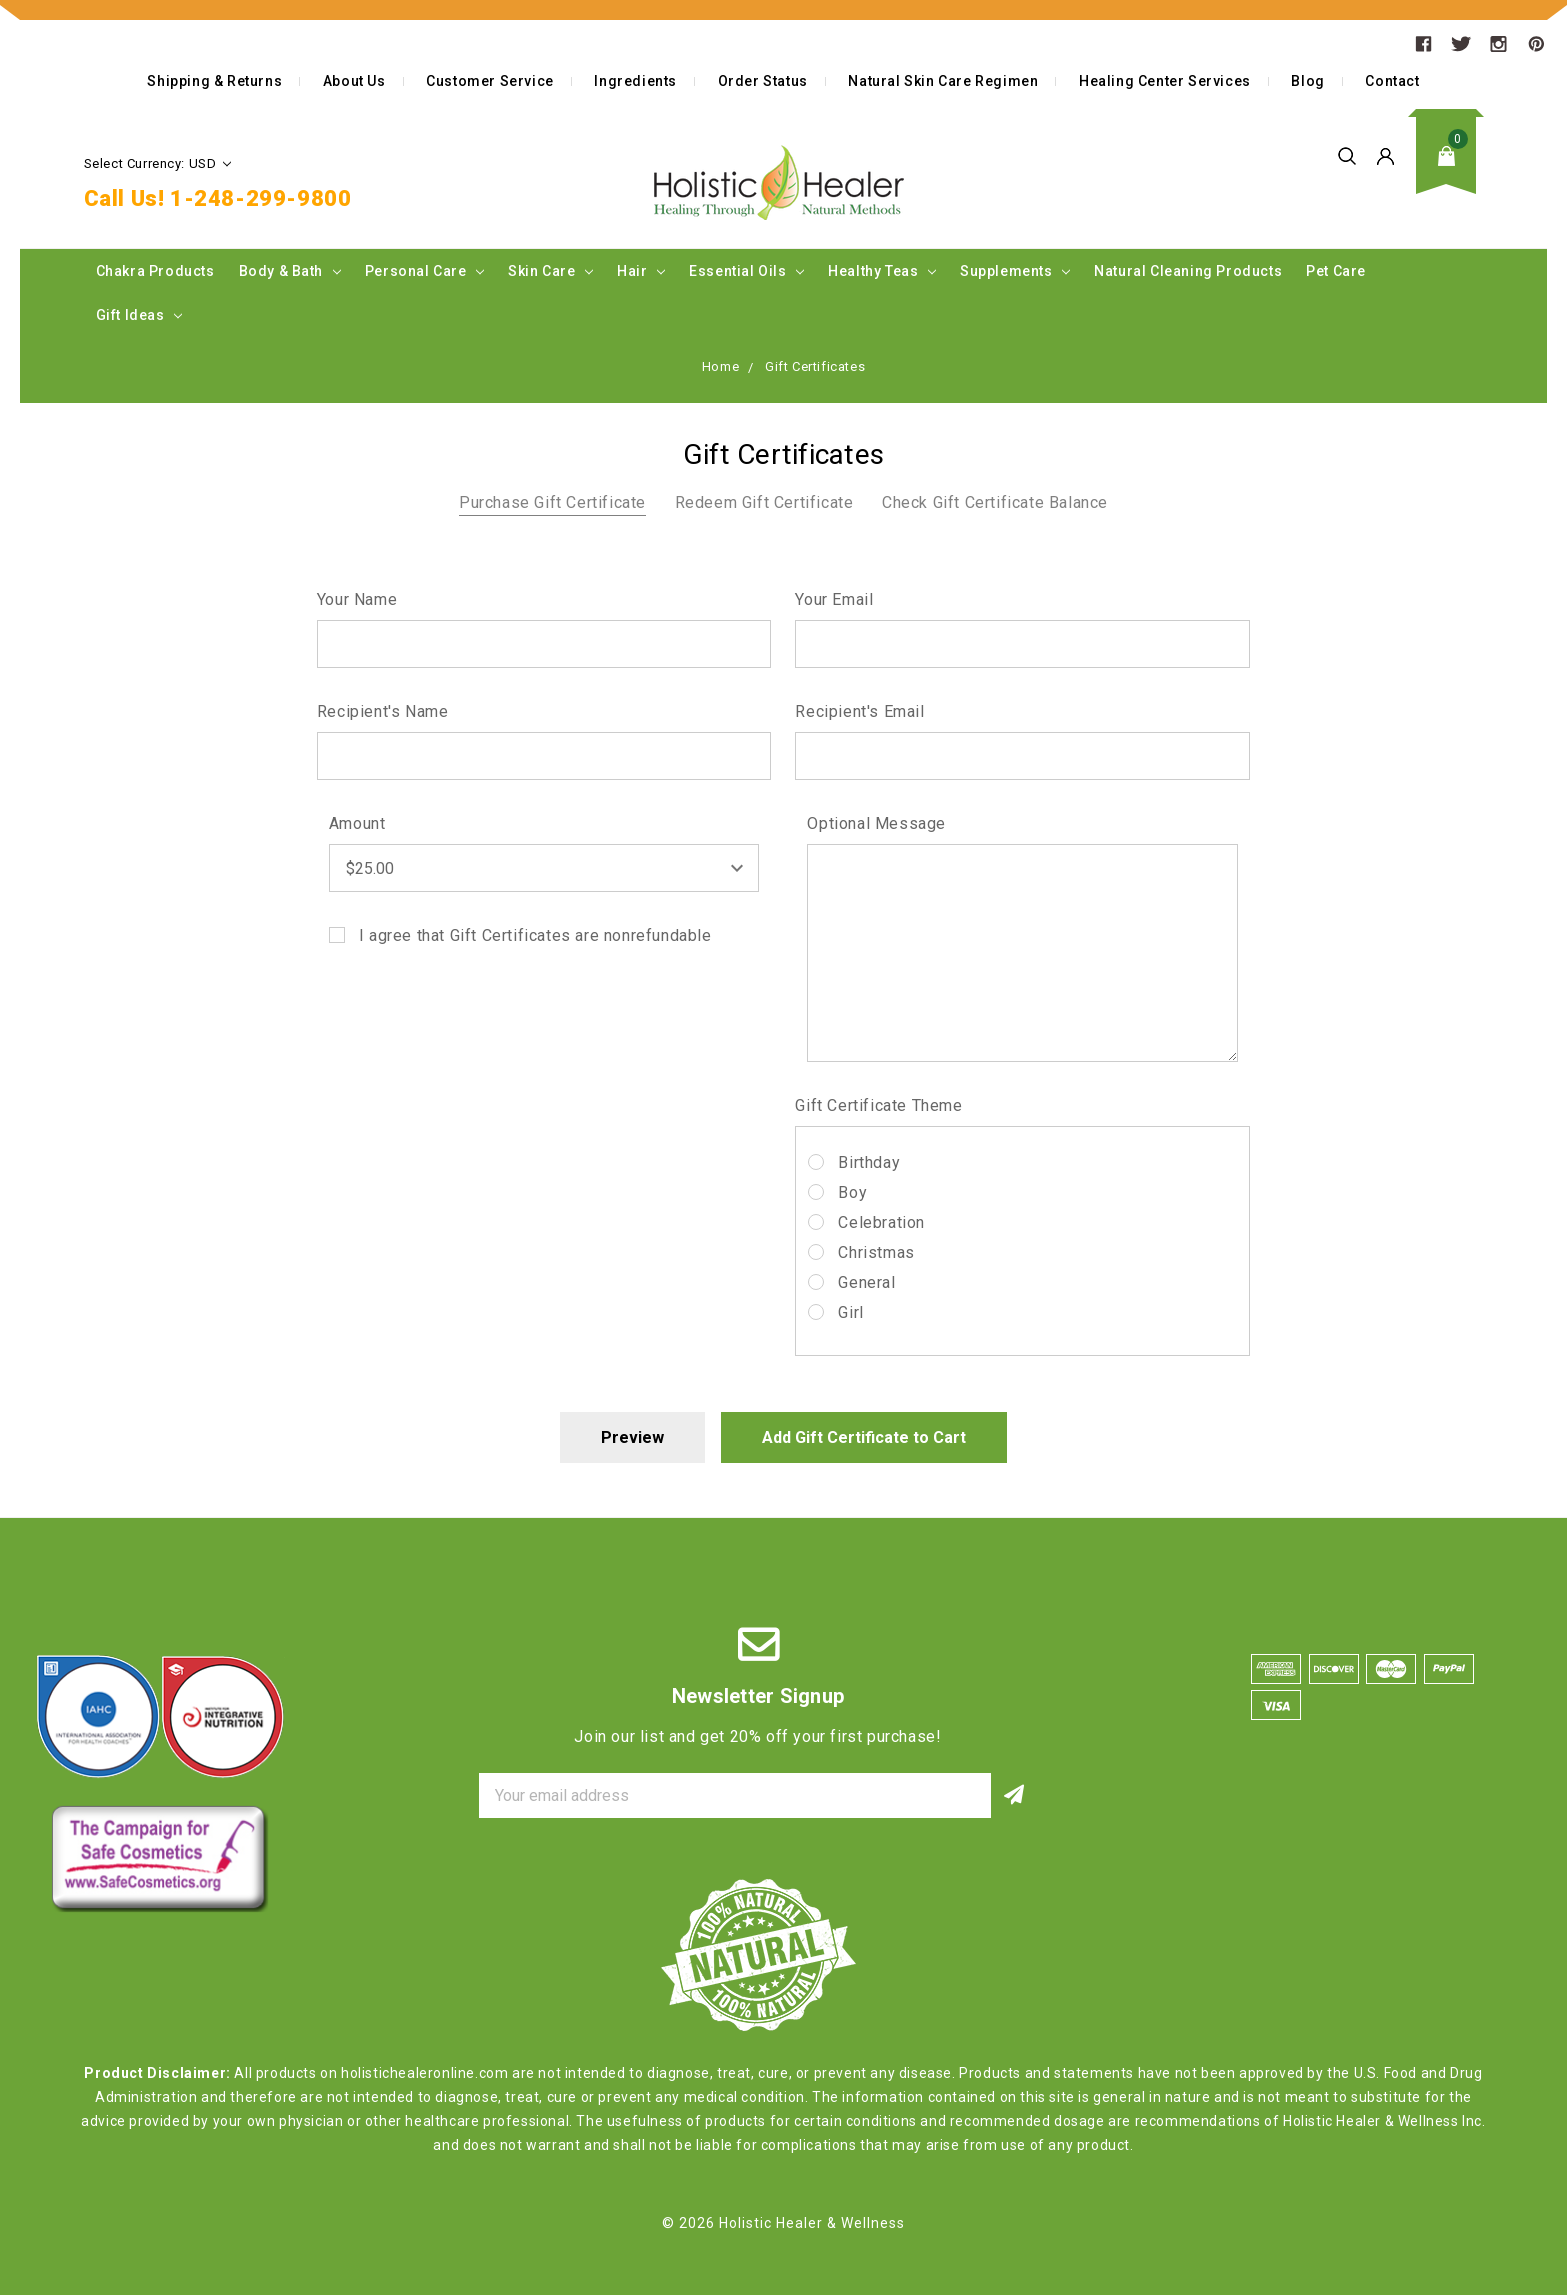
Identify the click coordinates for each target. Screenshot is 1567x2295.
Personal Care (424, 271)
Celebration (881, 1222)
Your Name (544, 599)
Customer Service (490, 81)
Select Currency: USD (158, 163)
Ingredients (635, 81)
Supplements (1015, 271)
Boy (852, 1192)
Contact (1392, 81)
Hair (641, 271)
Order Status (763, 81)
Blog (1307, 81)
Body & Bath (290, 271)
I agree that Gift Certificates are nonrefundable (535, 935)
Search (1347, 156)
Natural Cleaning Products (1188, 271)
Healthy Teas (882, 271)
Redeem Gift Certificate (764, 502)
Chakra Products (155, 271)
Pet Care (1336, 271)
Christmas (876, 1252)
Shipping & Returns (214, 81)
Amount (544, 823)
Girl (850, 1312)
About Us (354, 81)
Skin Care (550, 271)
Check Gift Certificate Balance (995, 502)
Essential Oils (746, 271)
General (866, 1282)
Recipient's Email (1022, 711)
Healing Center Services (1165, 81)
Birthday (869, 1162)
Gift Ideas (139, 315)
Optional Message (876, 823)
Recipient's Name (544, 711)
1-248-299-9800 (260, 198)
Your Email (1022, 599)
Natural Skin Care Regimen (943, 81)
